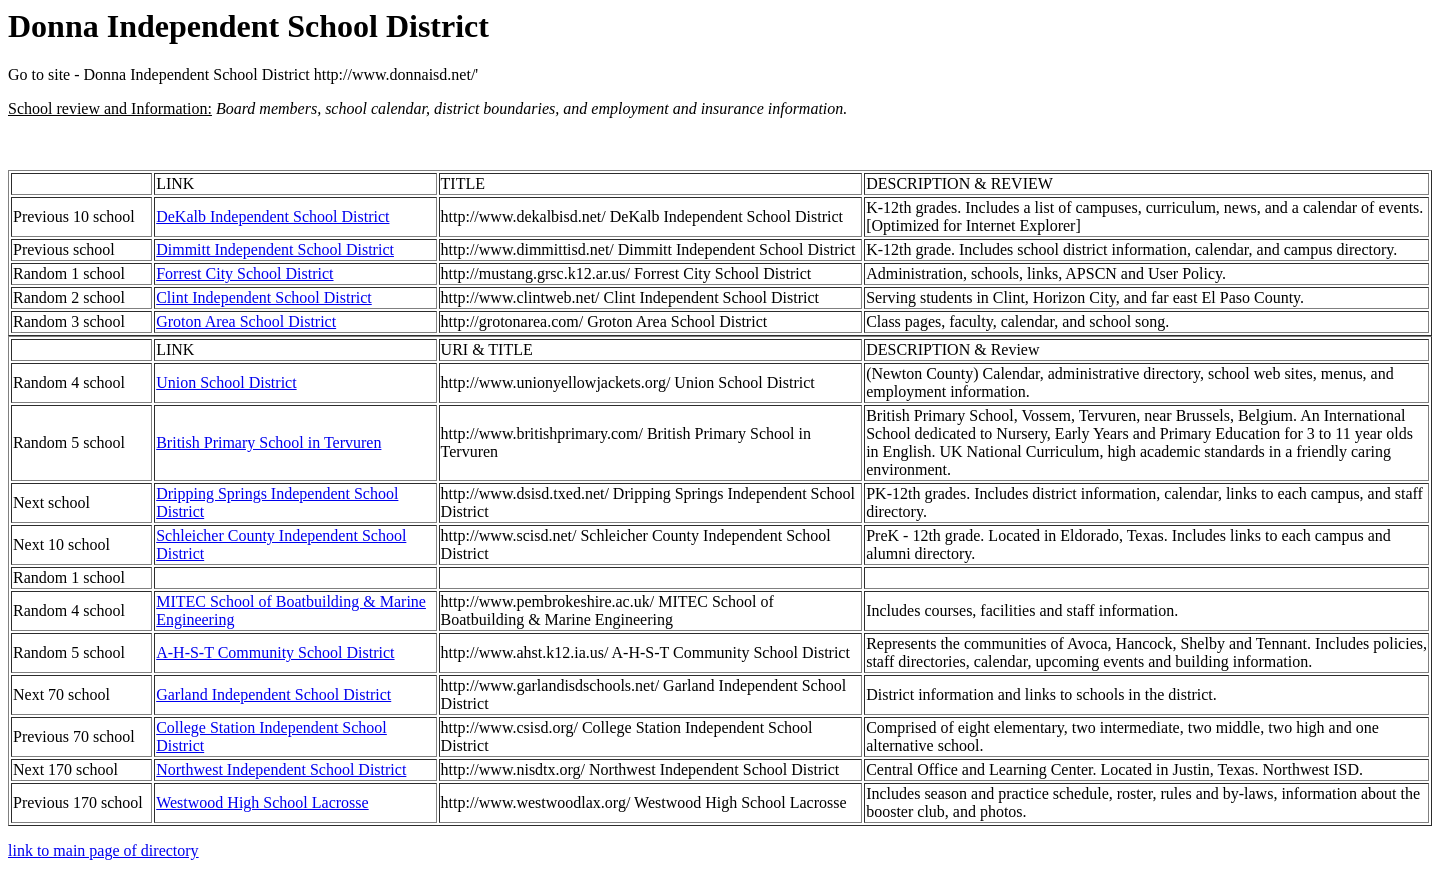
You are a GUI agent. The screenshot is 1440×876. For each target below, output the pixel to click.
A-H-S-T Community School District (275, 652)
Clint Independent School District (264, 297)
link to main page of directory (103, 850)
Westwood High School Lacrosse (262, 802)
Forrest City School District (244, 273)
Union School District (226, 382)
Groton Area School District (246, 321)
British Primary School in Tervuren (268, 442)
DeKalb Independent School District (272, 216)
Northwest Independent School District (281, 769)
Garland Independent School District (273, 694)
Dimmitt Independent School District (275, 249)
